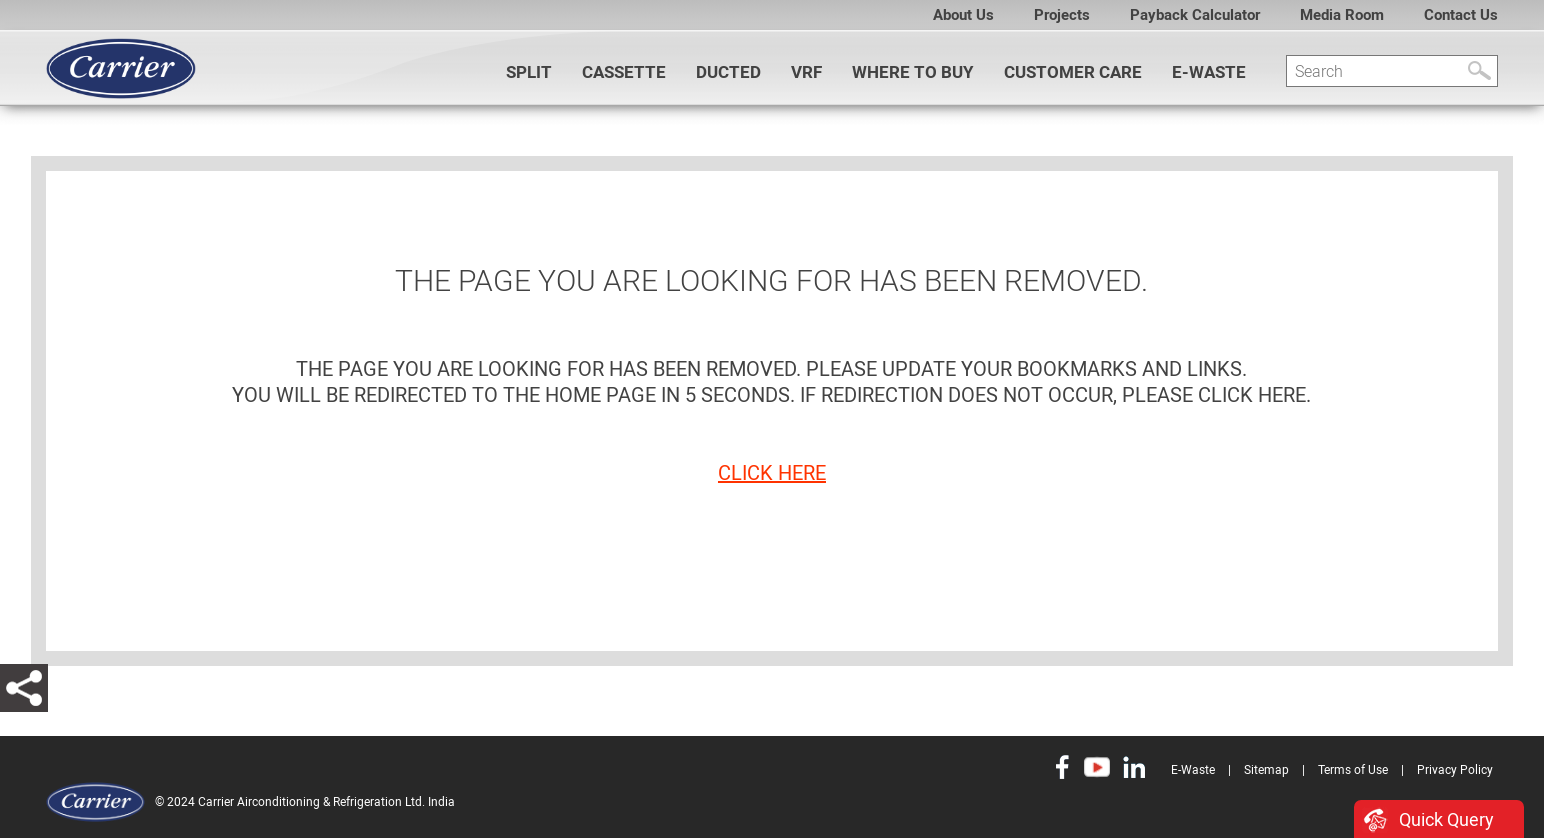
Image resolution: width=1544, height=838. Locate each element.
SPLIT (529, 72)
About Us (963, 15)
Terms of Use (1353, 770)
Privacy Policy (1455, 770)
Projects (1062, 15)
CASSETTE (624, 72)
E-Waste (1209, 72)
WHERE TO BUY (913, 72)
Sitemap (1266, 770)
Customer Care (1073, 72)
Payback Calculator (1195, 15)
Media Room (1342, 15)
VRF (806, 72)
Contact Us (1461, 15)
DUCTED (728, 72)
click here (772, 473)
